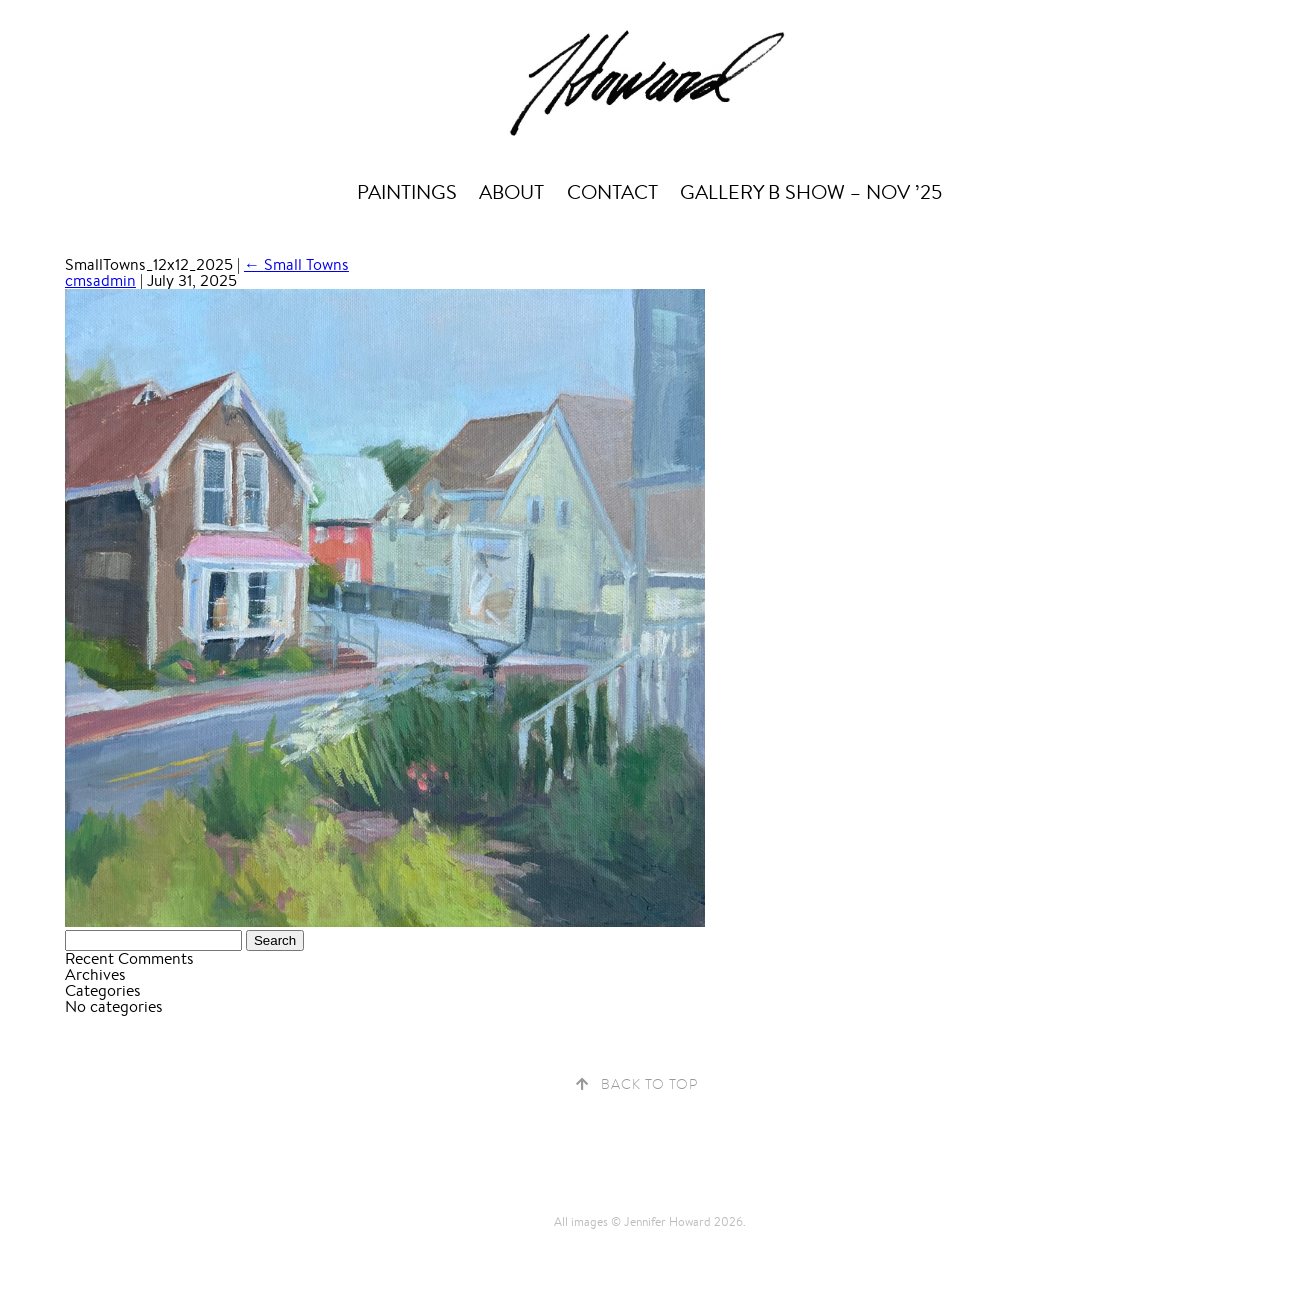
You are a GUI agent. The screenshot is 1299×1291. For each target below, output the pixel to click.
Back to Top (649, 1084)
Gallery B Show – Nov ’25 (811, 192)
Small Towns (296, 264)
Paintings (407, 192)
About (511, 192)
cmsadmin (100, 280)
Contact (612, 192)
